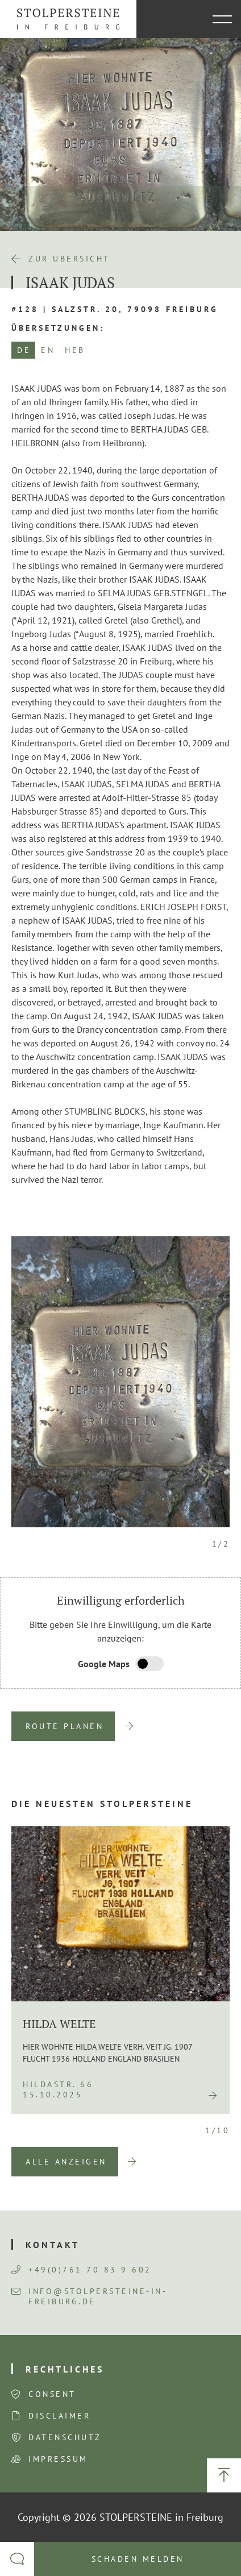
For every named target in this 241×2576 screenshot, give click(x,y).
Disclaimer (59, 2416)
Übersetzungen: (58, 328)
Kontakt (53, 2244)
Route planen (64, 1726)
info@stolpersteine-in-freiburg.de (89, 2296)
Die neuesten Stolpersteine (102, 1803)
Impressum (58, 2459)
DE (24, 350)
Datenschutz (65, 2437)
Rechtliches (65, 2369)
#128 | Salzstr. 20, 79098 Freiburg (114, 309)
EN (48, 350)
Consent (52, 2394)
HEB (75, 350)
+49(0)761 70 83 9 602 (81, 2270)
